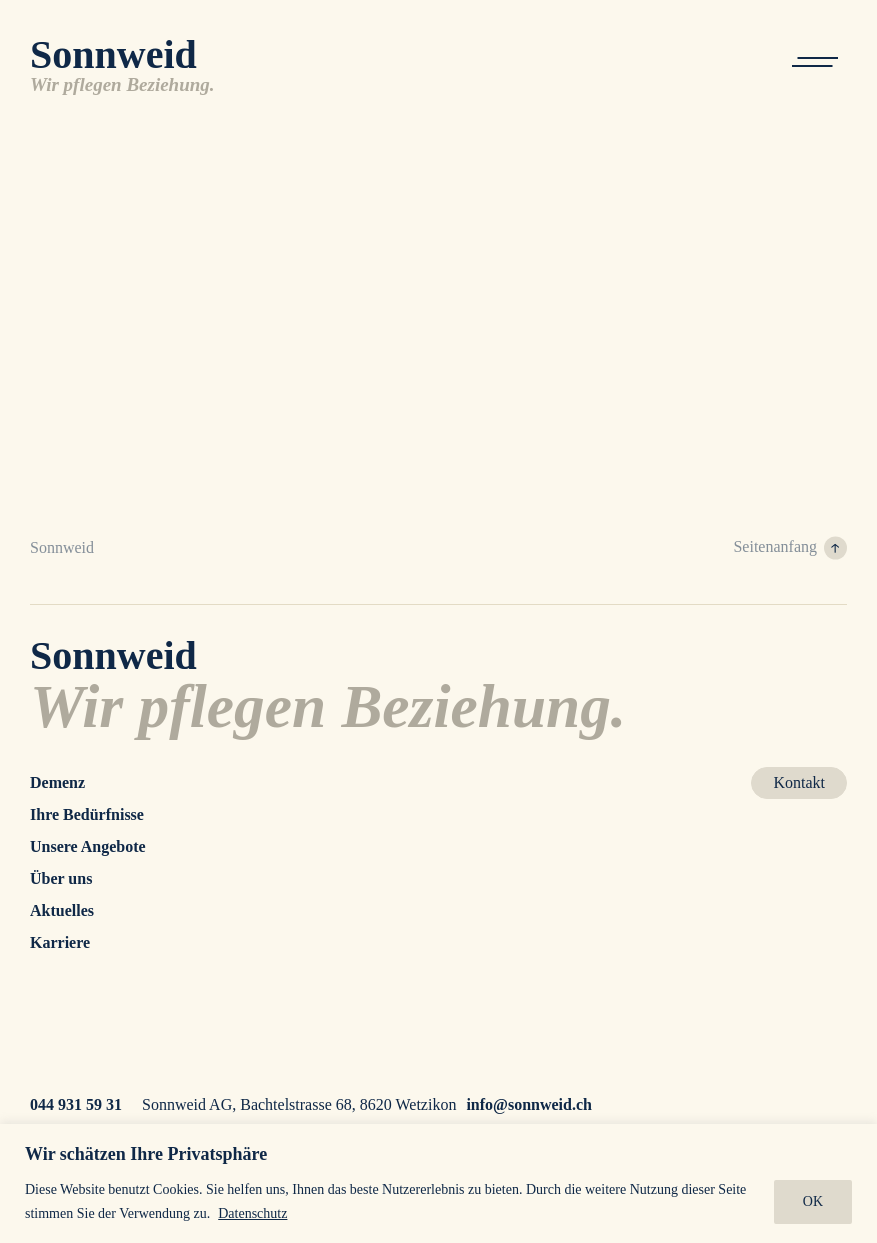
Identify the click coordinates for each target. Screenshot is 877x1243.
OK (813, 1201)
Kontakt (799, 782)
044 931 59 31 (76, 1104)
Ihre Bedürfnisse (87, 814)
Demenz (57, 782)
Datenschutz (252, 1213)
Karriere (60, 942)
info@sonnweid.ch (529, 1104)
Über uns (61, 878)
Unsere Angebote (88, 846)
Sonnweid (62, 547)
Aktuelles (62, 910)
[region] (438, 1183)
